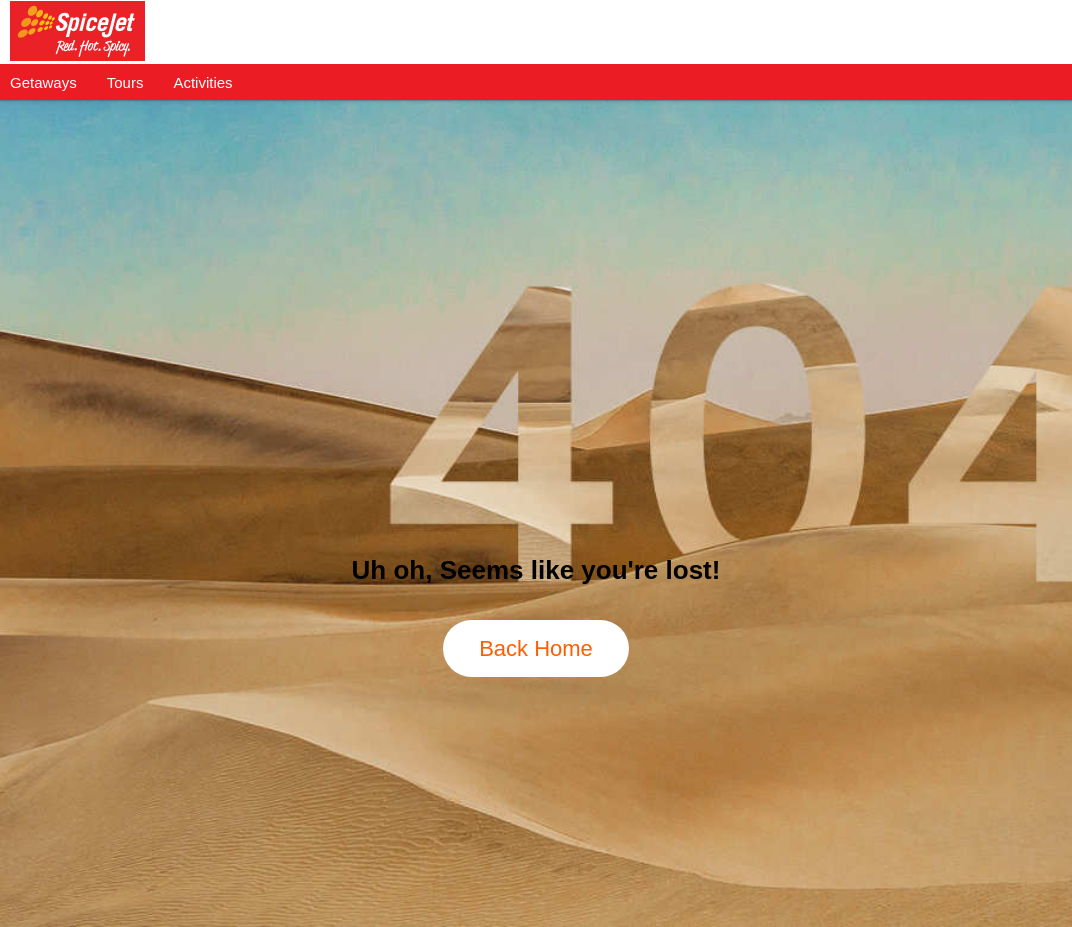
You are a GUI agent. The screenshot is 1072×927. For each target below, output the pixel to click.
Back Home (536, 648)
